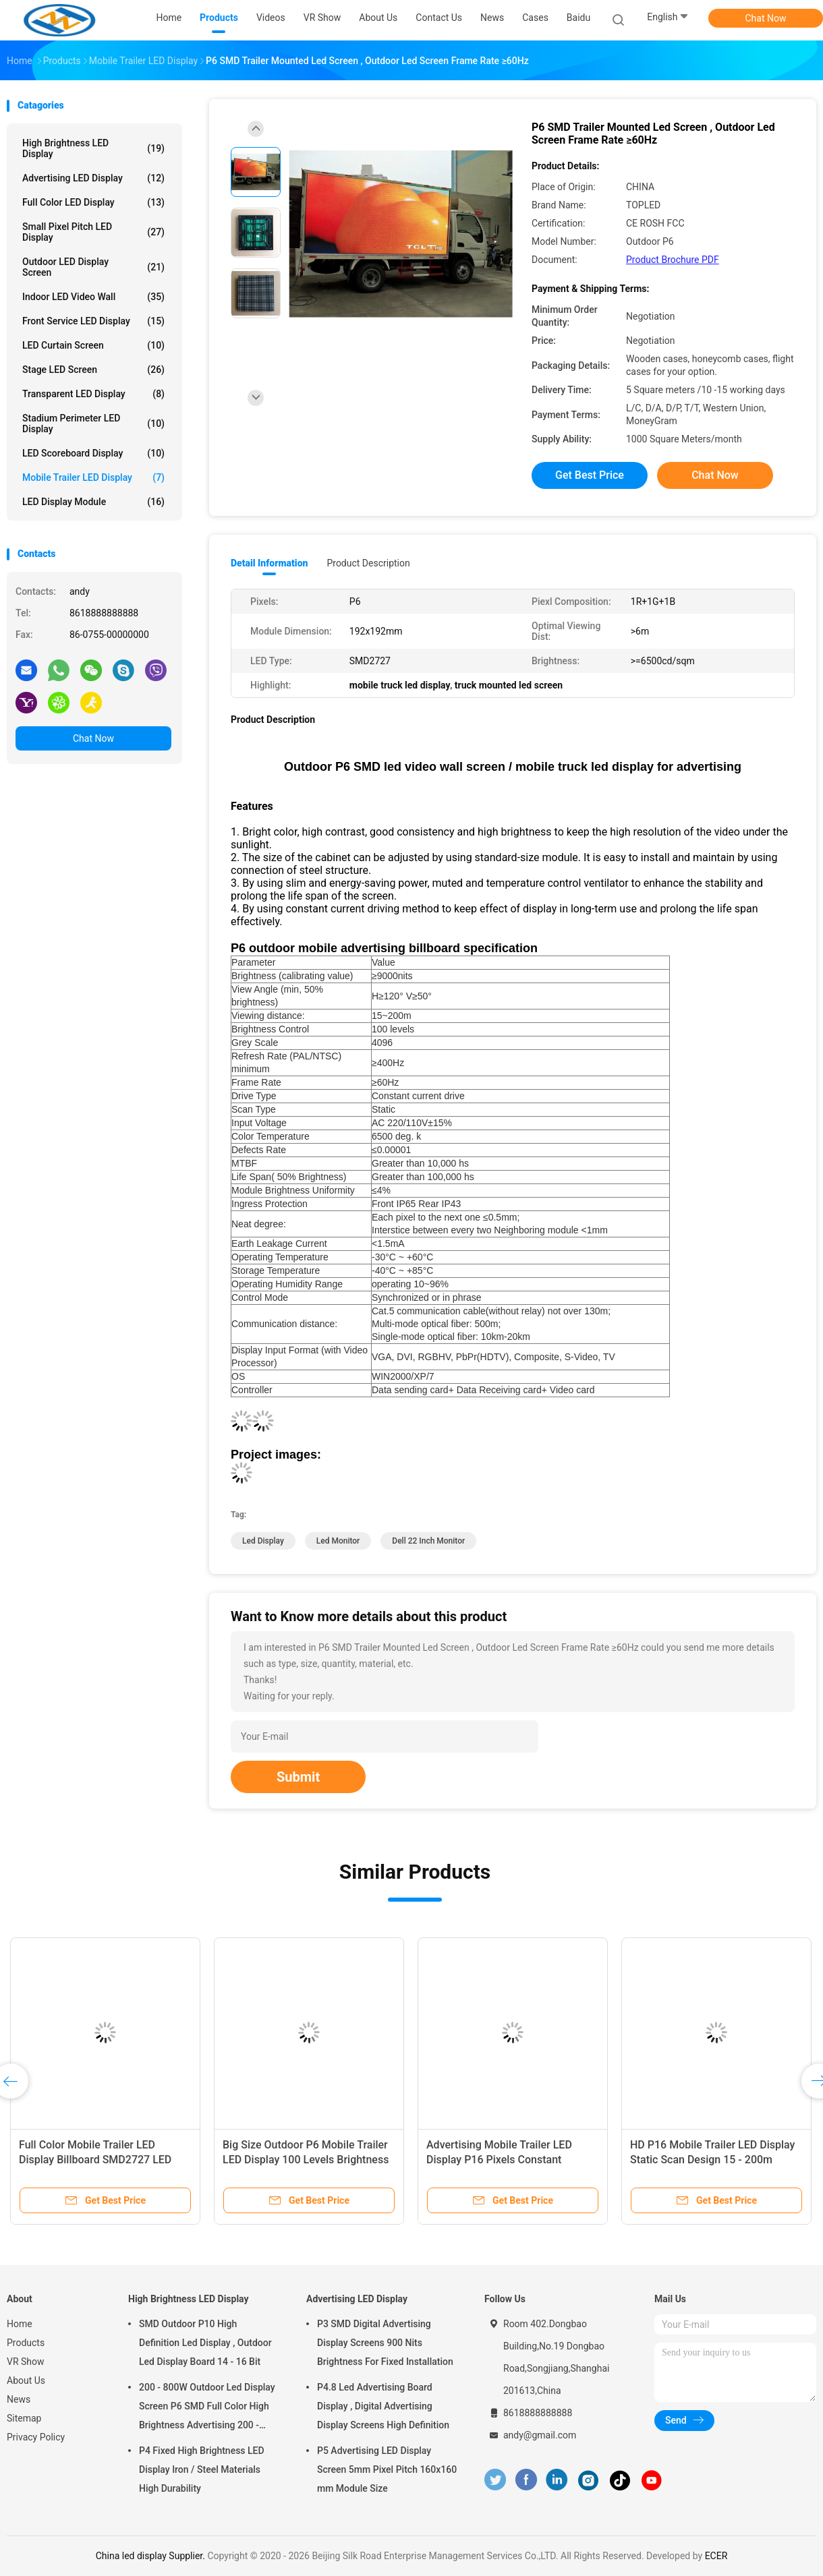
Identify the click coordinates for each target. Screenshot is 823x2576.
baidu (578, 17)
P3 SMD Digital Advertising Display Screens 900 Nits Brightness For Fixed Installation (385, 2342)
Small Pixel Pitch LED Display (93, 232)
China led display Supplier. (152, 2555)
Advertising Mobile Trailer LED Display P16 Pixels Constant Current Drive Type (499, 2159)
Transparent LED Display (93, 394)
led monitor (338, 1541)
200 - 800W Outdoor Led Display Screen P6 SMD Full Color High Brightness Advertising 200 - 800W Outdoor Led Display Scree (208, 2408)
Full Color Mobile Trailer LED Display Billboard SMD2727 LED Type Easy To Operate (95, 2159)
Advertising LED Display (93, 178)
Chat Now (766, 18)
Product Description (368, 563)
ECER (716, 2555)
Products (26, 2342)
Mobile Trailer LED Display (93, 477)
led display (263, 1541)
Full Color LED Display (93, 202)
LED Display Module (93, 501)
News (18, 2399)
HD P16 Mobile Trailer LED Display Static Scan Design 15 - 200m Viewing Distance (712, 2159)
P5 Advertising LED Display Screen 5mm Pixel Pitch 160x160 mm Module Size (387, 2469)
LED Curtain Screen (93, 345)
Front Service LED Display (93, 321)
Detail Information (269, 563)
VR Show (26, 2361)
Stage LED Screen (93, 369)
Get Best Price (589, 475)
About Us (26, 2380)
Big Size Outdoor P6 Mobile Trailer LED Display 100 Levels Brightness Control (306, 2159)
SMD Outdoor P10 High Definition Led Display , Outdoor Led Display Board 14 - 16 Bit (205, 2342)
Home (19, 2323)
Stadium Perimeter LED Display (93, 423)
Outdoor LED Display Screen (93, 267)
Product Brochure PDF (672, 259)
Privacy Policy (36, 2437)
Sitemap (24, 2418)
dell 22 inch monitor (428, 1541)
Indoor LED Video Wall (93, 296)
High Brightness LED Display (93, 148)
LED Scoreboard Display (93, 453)
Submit (298, 1777)
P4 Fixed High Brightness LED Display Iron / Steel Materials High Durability (201, 2469)
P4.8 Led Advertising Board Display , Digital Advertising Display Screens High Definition (383, 2406)
